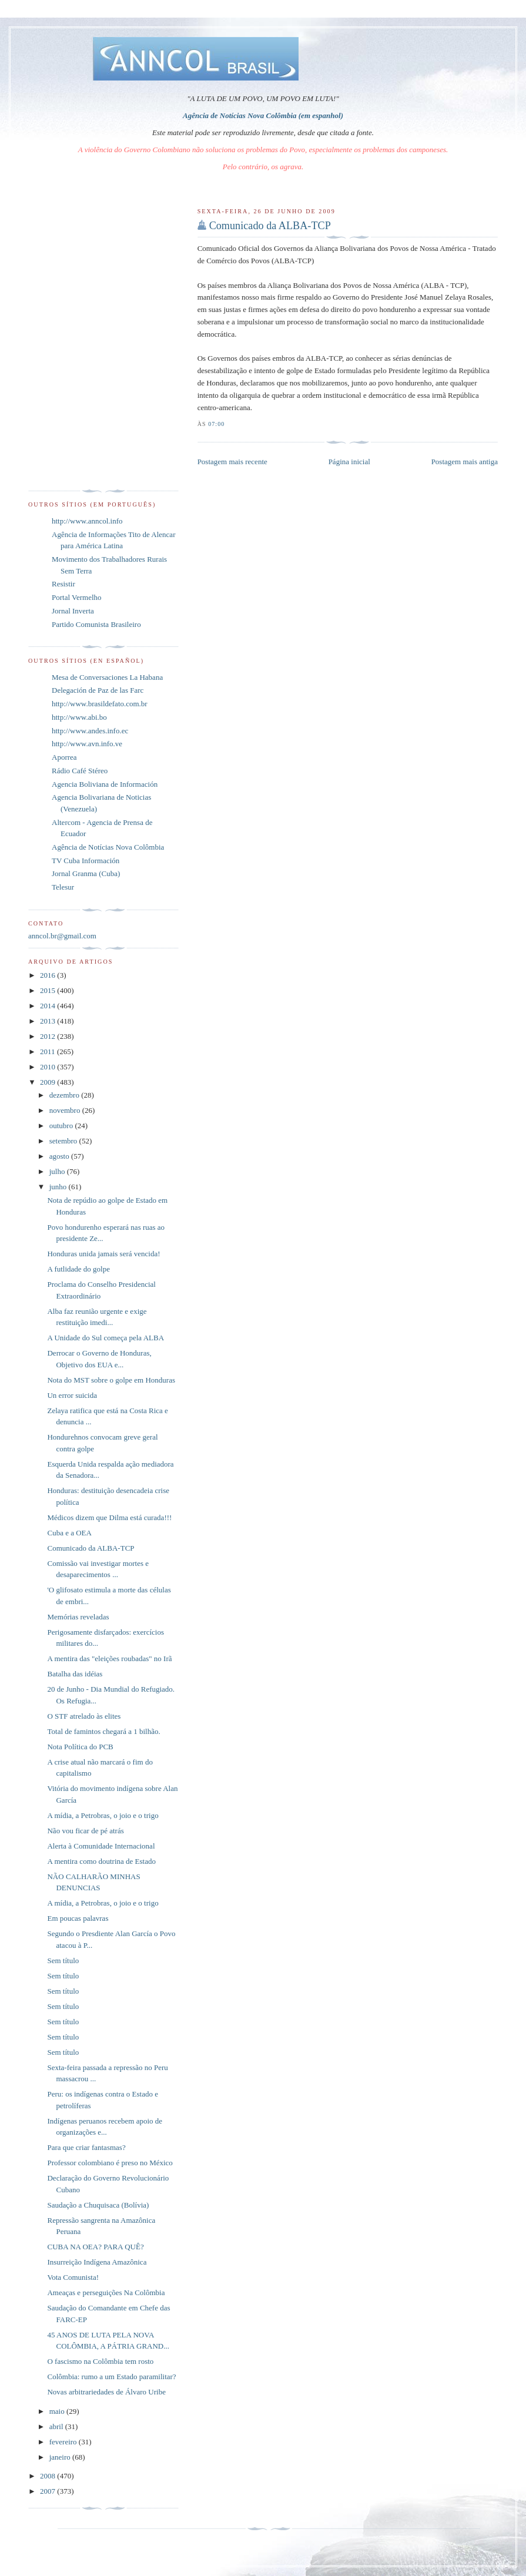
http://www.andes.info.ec (90, 730)
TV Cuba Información (85, 860)
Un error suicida (71, 1395)
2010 (48, 1066)
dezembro (65, 1095)
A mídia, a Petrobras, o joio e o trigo (102, 1815)
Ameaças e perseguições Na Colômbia (106, 2292)
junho (59, 1186)
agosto (60, 1156)
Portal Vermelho (77, 597)
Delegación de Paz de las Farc (97, 690)
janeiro (60, 2457)
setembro (64, 1140)
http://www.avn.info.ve (87, 743)
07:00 (216, 424)
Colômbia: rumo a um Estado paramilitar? (111, 2376)
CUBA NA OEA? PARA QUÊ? (95, 2246)
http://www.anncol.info (87, 520)
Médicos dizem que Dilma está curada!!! (109, 1517)
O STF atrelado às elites (83, 1716)
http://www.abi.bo (79, 717)
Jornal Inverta (73, 610)
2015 (48, 990)
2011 (48, 1051)
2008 (48, 2475)
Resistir (63, 583)
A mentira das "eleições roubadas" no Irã (109, 1658)
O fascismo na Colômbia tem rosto (100, 2361)
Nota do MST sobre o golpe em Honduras (111, 1380)
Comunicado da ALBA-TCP (270, 226)
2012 (48, 1036)
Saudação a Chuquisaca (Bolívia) (98, 2205)
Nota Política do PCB (80, 1746)
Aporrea (64, 757)
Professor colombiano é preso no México (109, 2162)
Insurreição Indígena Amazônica (96, 2262)
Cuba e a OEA (69, 1532)
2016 (48, 975)
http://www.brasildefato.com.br (100, 703)
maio (57, 2411)
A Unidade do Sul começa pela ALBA (105, 1337)
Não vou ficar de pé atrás (85, 1830)
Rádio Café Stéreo (80, 770)
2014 (48, 1005)
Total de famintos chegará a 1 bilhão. (103, 1731)
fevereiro (64, 2441)
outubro (62, 1125)
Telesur (63, 887)
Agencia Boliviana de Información (105, 784)
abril (57, 2426)
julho (58, 1171)
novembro (65, 1110)
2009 (48, 1082)
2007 (48, 2491)
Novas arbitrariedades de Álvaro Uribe (106, 2391)
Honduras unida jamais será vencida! (103, 1253)
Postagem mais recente (232, 461)
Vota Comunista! (73, 2277)
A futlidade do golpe (78, 1268)
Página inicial (349, 461)
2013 (48, 1021)
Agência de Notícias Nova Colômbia (108, 847)
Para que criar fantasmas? (86, 2147)
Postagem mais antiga (464, 461)
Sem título (63, 1960)
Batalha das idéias (74, 1673)
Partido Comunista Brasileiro (96, 624)
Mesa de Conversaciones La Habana (107, 677)
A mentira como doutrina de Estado (101, 1861)
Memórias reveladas (78, 1616)
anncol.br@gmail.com (62, 935)
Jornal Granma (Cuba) (86, 873)
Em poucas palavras (77, 1918)
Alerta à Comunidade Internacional (101, 1846)
